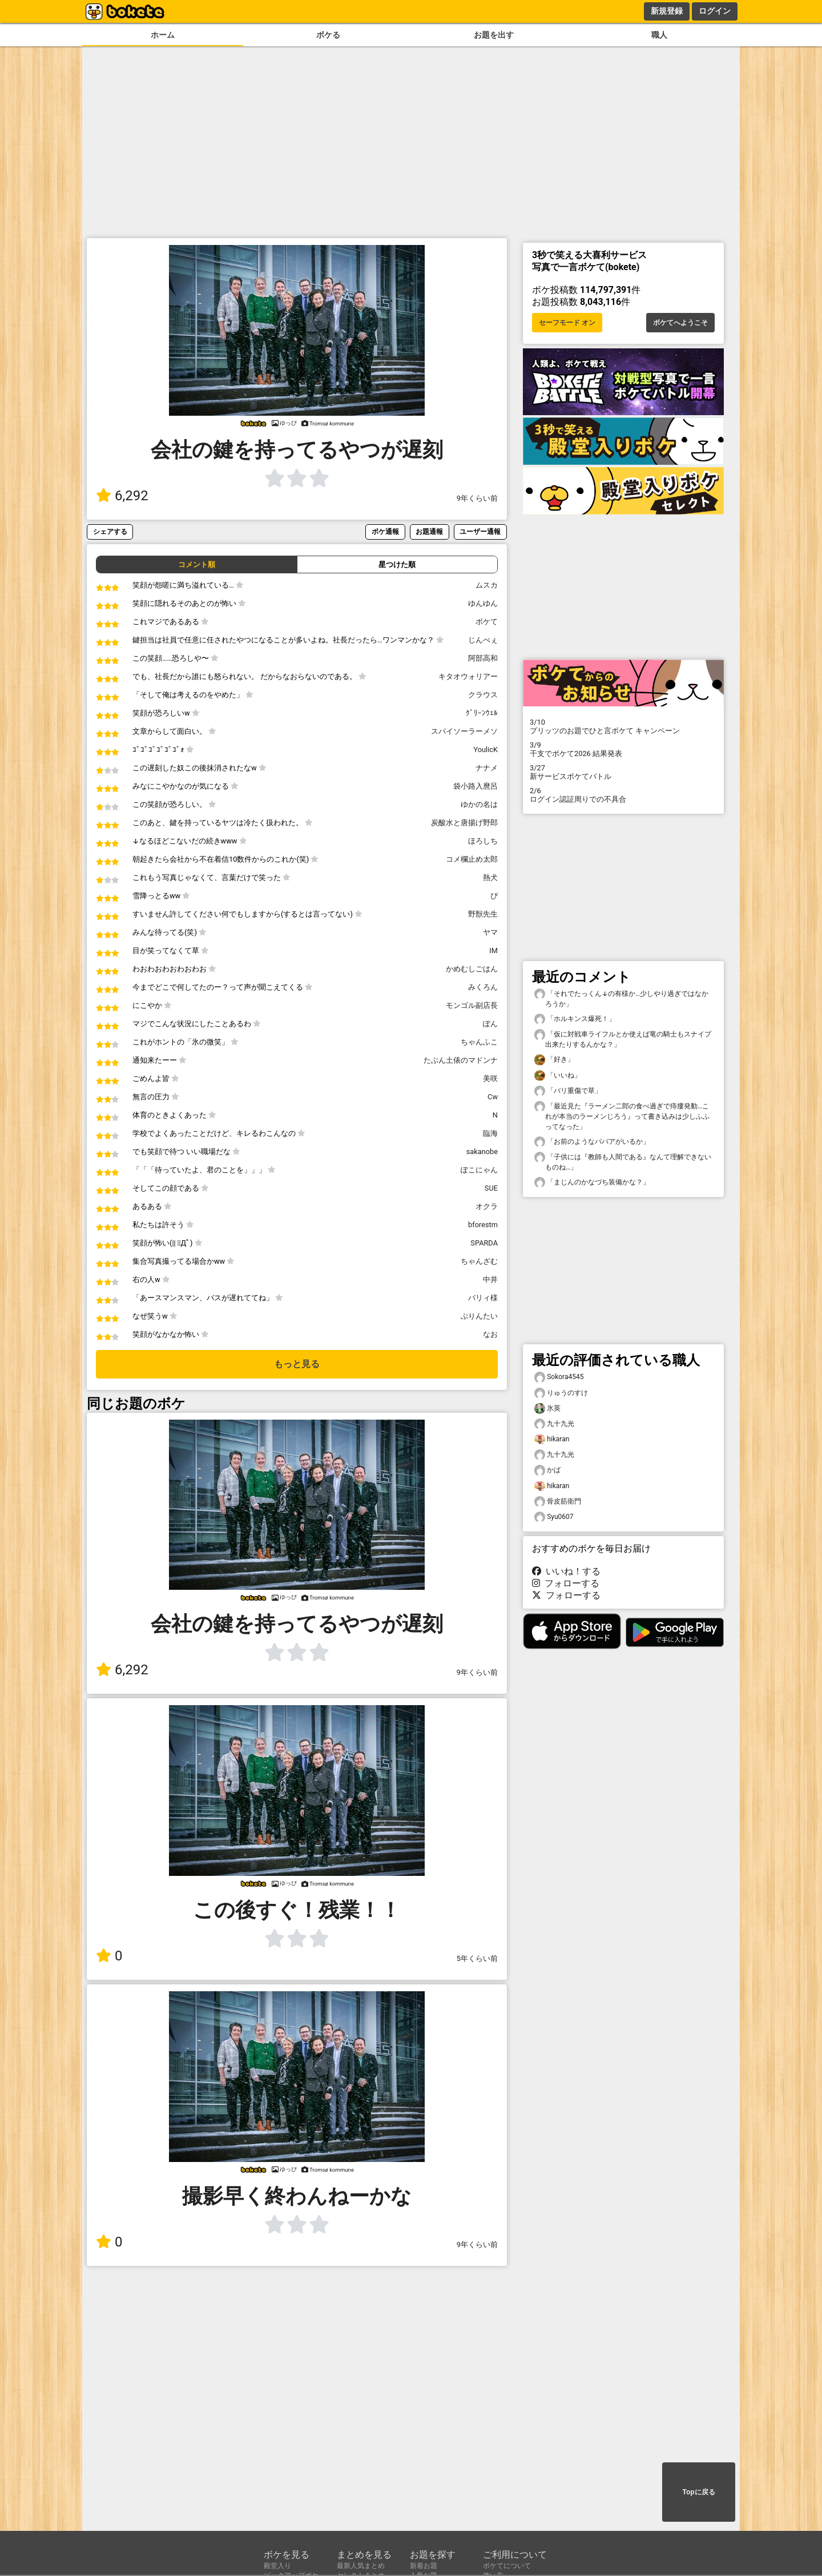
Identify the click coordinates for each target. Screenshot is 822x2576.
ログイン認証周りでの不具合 (623, 794)
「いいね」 (557, 1075)
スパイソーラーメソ (464, 731)
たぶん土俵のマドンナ (461, 1060)
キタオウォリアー (468, 676)
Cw (492, 1096)
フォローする (565, 1583)
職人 (659, 35)
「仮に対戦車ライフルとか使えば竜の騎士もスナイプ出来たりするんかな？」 (622, 1038)
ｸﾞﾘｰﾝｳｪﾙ (482, 713)
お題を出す (494, 35)
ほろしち (483, 841)
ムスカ (487, 585)
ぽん (490, 1023)
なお (490, 1334)
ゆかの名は (479, 804)
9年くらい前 (477, 498)
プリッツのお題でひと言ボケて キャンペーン (623, 726)
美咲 (490, 1078)
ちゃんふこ (479, 1042)
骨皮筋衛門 (557, 1501)
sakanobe (482, 1151)
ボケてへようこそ (680, 323)
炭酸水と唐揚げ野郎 (464, 822)
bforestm (483, 1224)
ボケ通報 (385, 531)
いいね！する (566, 1571)
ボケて (487, 621)
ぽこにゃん (479, 1170)
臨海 (490, 1133)
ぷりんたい (479, 1316)
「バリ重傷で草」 (568, 1091)
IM (493, 950)
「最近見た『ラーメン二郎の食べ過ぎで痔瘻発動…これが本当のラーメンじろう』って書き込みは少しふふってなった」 (622, 1116)
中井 (490, 1279)
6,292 (122, 496)
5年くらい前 (477, 1958)
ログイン (715, 10)
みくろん (483, 987)
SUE (491, 1188)
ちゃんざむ (479, 1261)
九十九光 (554, 1423)
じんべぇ (483, 640)
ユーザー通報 (480, 531)
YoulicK (485, 749)
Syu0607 (554, 1517)
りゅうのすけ (561, 1393)
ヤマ (490, 932)
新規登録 (667, 10)
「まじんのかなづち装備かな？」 (592, 1182)
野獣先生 (483, 914)
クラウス (483, 694)
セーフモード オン (567, 323)
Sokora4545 (558, 1377)
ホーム (163, 35)
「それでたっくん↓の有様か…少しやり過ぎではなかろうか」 (621, 998)
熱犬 (490, 877)
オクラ (487, 1206)
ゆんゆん (483, 603)
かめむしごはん (472, 969)
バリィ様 (483, 1297)
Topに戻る (698, 2492)
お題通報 (429, 531)
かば (547, 1470)
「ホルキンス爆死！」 (574, 1019)
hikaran (551, 1439)
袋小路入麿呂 (475, 786)
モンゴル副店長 (472, 1005)
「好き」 (554, 1059)
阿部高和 (483, 658)
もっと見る (297, 1364)
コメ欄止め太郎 (472, 859)
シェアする (110, 531)
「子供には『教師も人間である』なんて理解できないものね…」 (622, 1161)
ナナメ (487, 767)
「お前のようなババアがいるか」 (592, 1141)
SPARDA (484, 1243)
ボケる (328, 35)
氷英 (547, 1408)
